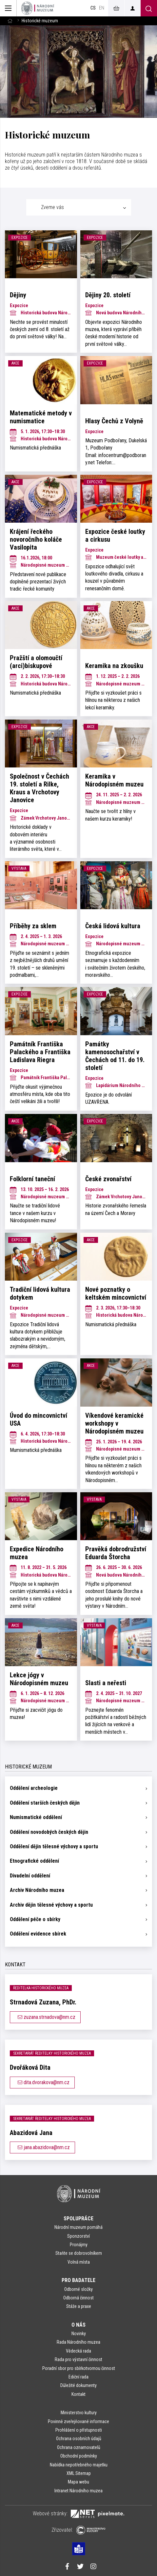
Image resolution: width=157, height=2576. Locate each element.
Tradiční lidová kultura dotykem (40, 1293)
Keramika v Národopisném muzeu (114, 780)
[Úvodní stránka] (37, 8)
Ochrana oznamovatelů (78, 2447)
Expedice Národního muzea (36, 1553)
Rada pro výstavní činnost (78, 2359)
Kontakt (78, 2394)
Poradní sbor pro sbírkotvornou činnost (78, 2368)
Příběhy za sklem (33, 926)
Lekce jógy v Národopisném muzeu (39, 1679)
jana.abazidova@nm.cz (42, 2147)
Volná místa (79, 2262)
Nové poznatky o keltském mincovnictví (115, 1293)
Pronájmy (79, 2244)
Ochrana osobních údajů (78, 2438)
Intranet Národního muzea (78, 2490)
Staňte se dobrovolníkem (78, 2253)
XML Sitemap (79, 2473)
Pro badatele (78, 2280)
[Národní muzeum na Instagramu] (93, 2567)
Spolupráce (78, 2218)
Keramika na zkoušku (114, 666)
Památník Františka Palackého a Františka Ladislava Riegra (40, 1052)
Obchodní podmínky (78, 2456)
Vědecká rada (78, 2351)
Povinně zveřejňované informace (78, 2421)
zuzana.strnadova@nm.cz (45, 2017)
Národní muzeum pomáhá (78, 2227)
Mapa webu (78, 2481)
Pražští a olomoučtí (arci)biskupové (36, 662)
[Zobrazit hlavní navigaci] (8, 8)
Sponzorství (78, 2236)
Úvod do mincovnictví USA (38, 1419)
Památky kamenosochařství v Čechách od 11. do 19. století (115, 1056)
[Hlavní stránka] (10, 21)
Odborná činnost (78, 2297)
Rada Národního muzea (78, 2342)
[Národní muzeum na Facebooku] (67, 2567)
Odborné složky (78, 2289)
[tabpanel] (78, 985)
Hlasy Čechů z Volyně (114, 421)
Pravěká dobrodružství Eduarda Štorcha (115, 1553)
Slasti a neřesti (105, 1683)
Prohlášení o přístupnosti (78, 2430)
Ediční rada (78, 2376)
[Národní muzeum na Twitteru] (80, 2567)
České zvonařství (108, 1179)
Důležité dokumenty (78, 2385)
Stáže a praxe (78, 2306)
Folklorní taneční (32, 1179)
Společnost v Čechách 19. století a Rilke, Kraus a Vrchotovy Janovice (39, 788)
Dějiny (18, 295)
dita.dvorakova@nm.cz (42, 2082)
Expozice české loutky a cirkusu (115, 535)
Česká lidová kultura (112, 926)
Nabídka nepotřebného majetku (79, 2464)
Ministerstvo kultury (79, 2412)
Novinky (78, 2333)
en (101, 8)
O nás (78, 2325)
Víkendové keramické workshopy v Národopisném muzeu (114, 1423)
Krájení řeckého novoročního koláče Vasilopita (36, 539)
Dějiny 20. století (107, 295)
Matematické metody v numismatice (41, 417)
